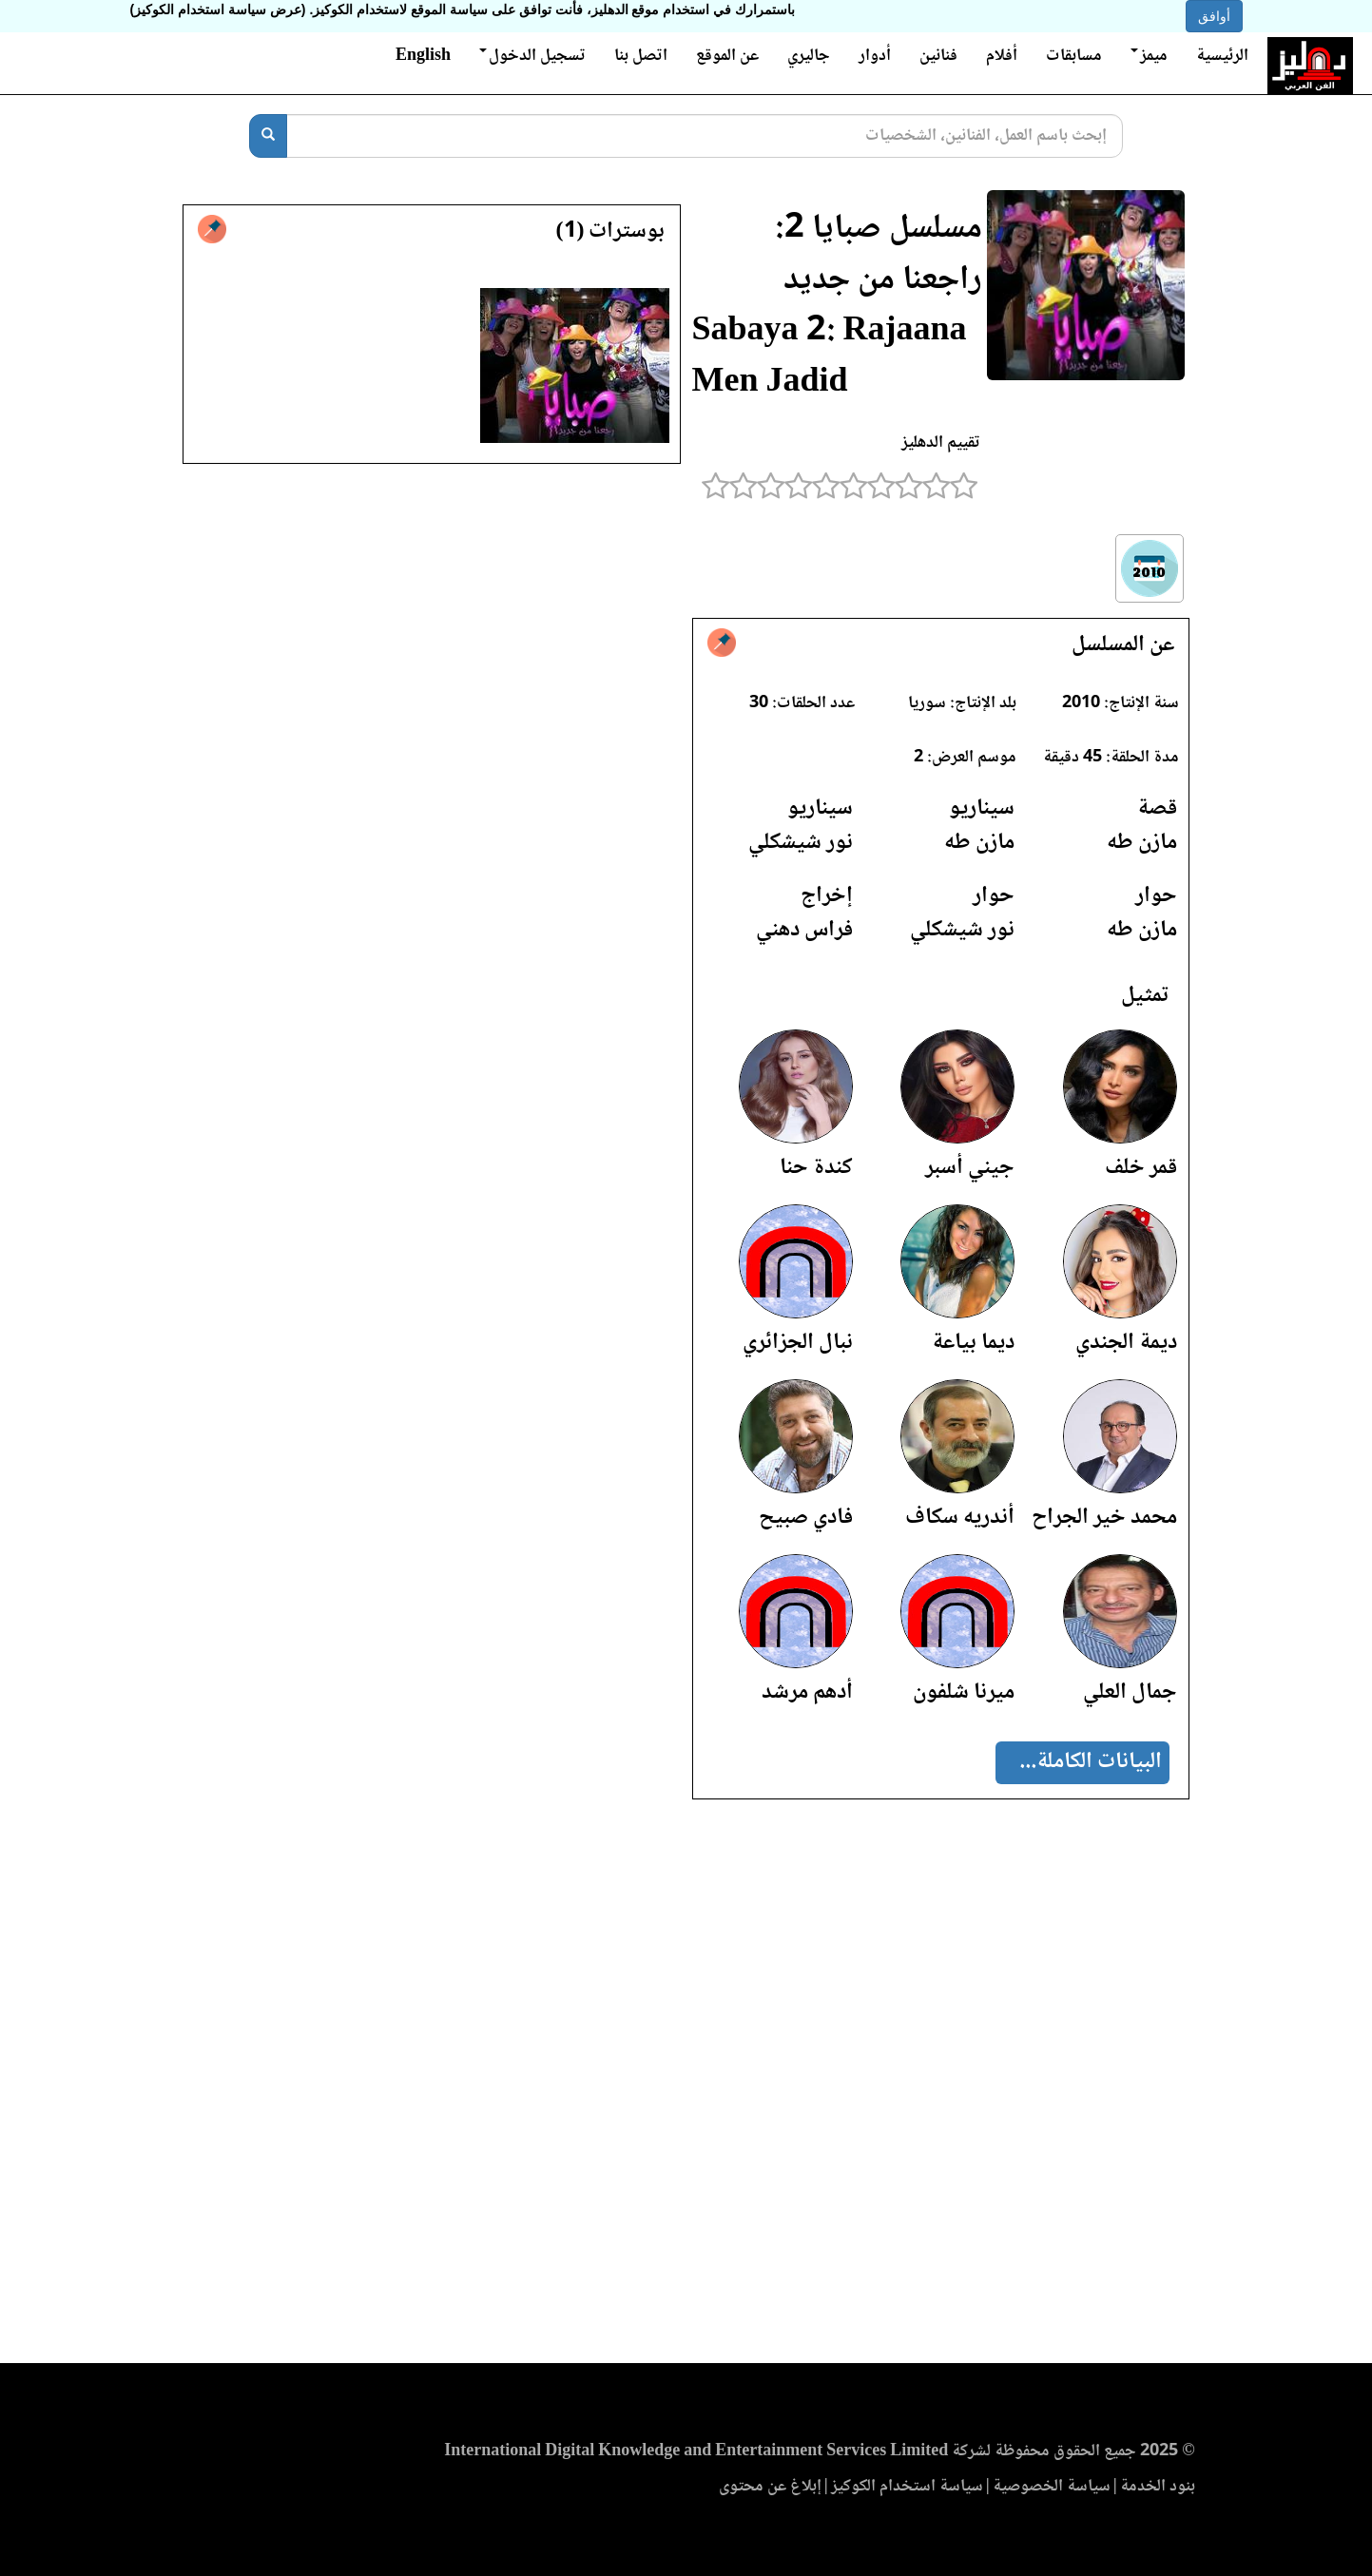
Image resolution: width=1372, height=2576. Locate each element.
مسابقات (1074, 56)
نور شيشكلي (800, 842)
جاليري (808, 56)
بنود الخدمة (1157, 2486)
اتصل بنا (640, 56)
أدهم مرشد (807, 1692)
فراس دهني (804, 930)
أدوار (875, 56)
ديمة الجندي (1126, 1342)
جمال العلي (1130, 1692)
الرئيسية (1222, 56)
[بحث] (268, 136)
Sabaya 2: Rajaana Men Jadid (829, 358)
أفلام (1001, 56)
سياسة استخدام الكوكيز (907, 2486)
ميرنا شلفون (964, 1692)
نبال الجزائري (798, 1342)
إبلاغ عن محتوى (770, 2486)
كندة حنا (816, 1167)
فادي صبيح (806, 1517)
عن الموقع (727, 56)
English (423, 56)
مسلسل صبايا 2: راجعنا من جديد (878, 255)
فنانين (938, 56)
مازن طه (1142, 842)
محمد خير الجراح (1104, 1517)
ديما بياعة (973, 1342)
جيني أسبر (970, 1167)
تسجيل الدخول (532, 56)
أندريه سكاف (960, 1517)
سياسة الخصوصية (1052, 2486)
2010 (1081, 703)
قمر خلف (1141, 1167)
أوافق (1214, 16)
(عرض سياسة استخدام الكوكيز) (218, 9)
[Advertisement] (686, 2087)
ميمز (1149, 56)
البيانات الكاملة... (1090, 1761)
